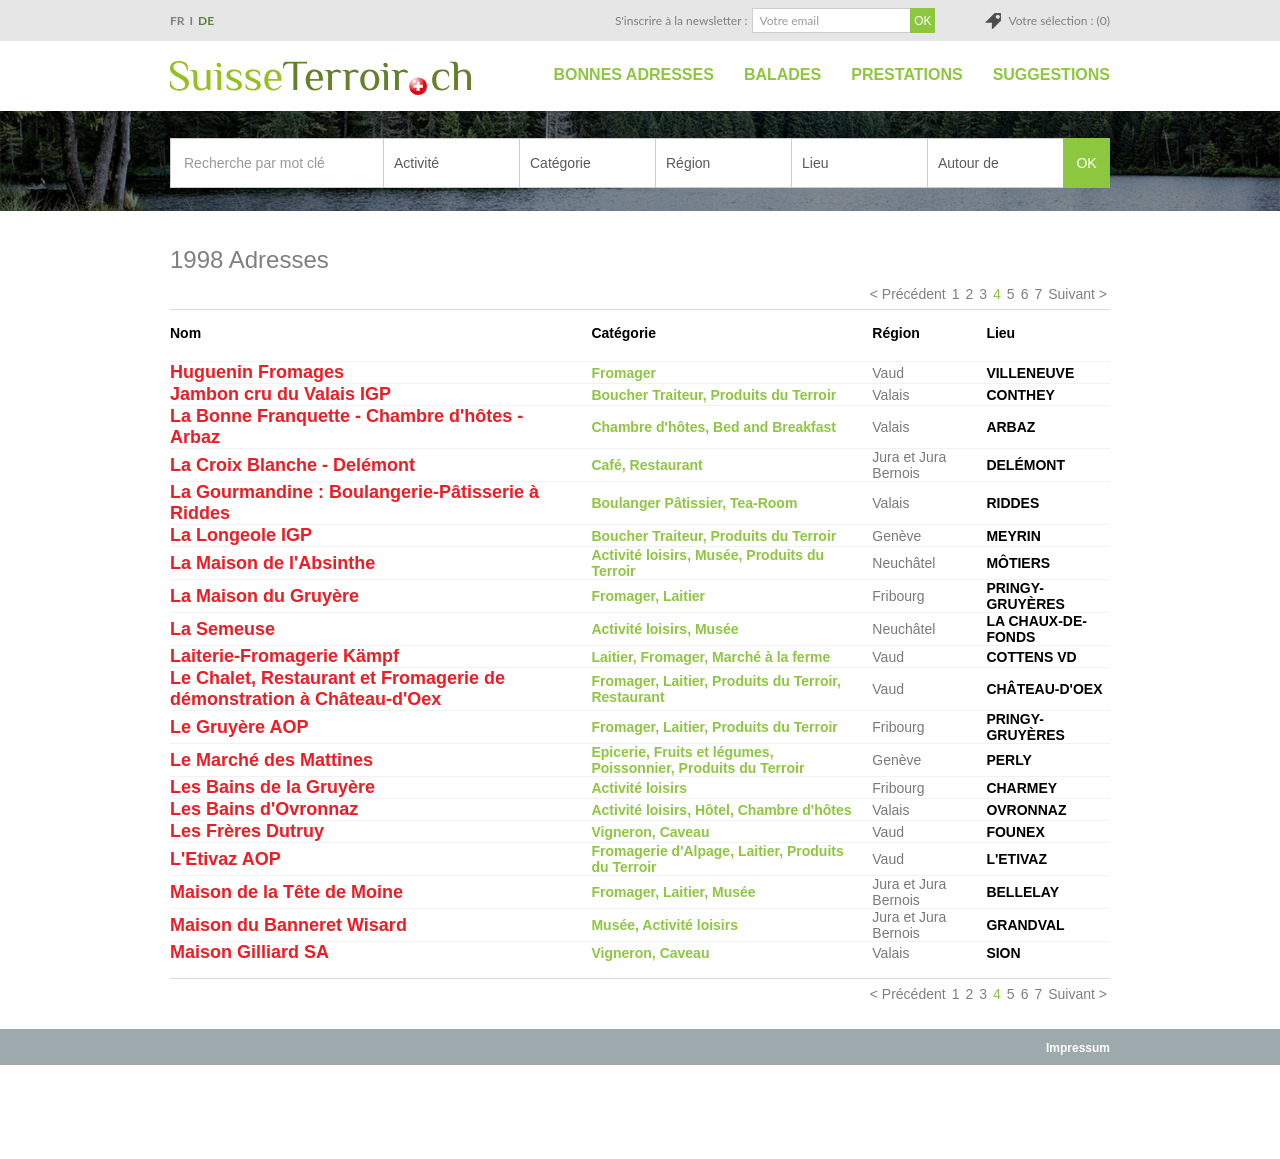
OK (1086, 163)
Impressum (1078, 1048)
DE (206, 20)
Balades (782, 74)
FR (177, 20)
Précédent (914, 294)
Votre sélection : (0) (1059, 20)
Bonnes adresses (634, 74)
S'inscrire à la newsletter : (681, 20)
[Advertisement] (640, 1111)
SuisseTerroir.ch (320, 78)
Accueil (516, 75)
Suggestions (1051, 74)
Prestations (906, 74)
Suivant (1071, 294)
